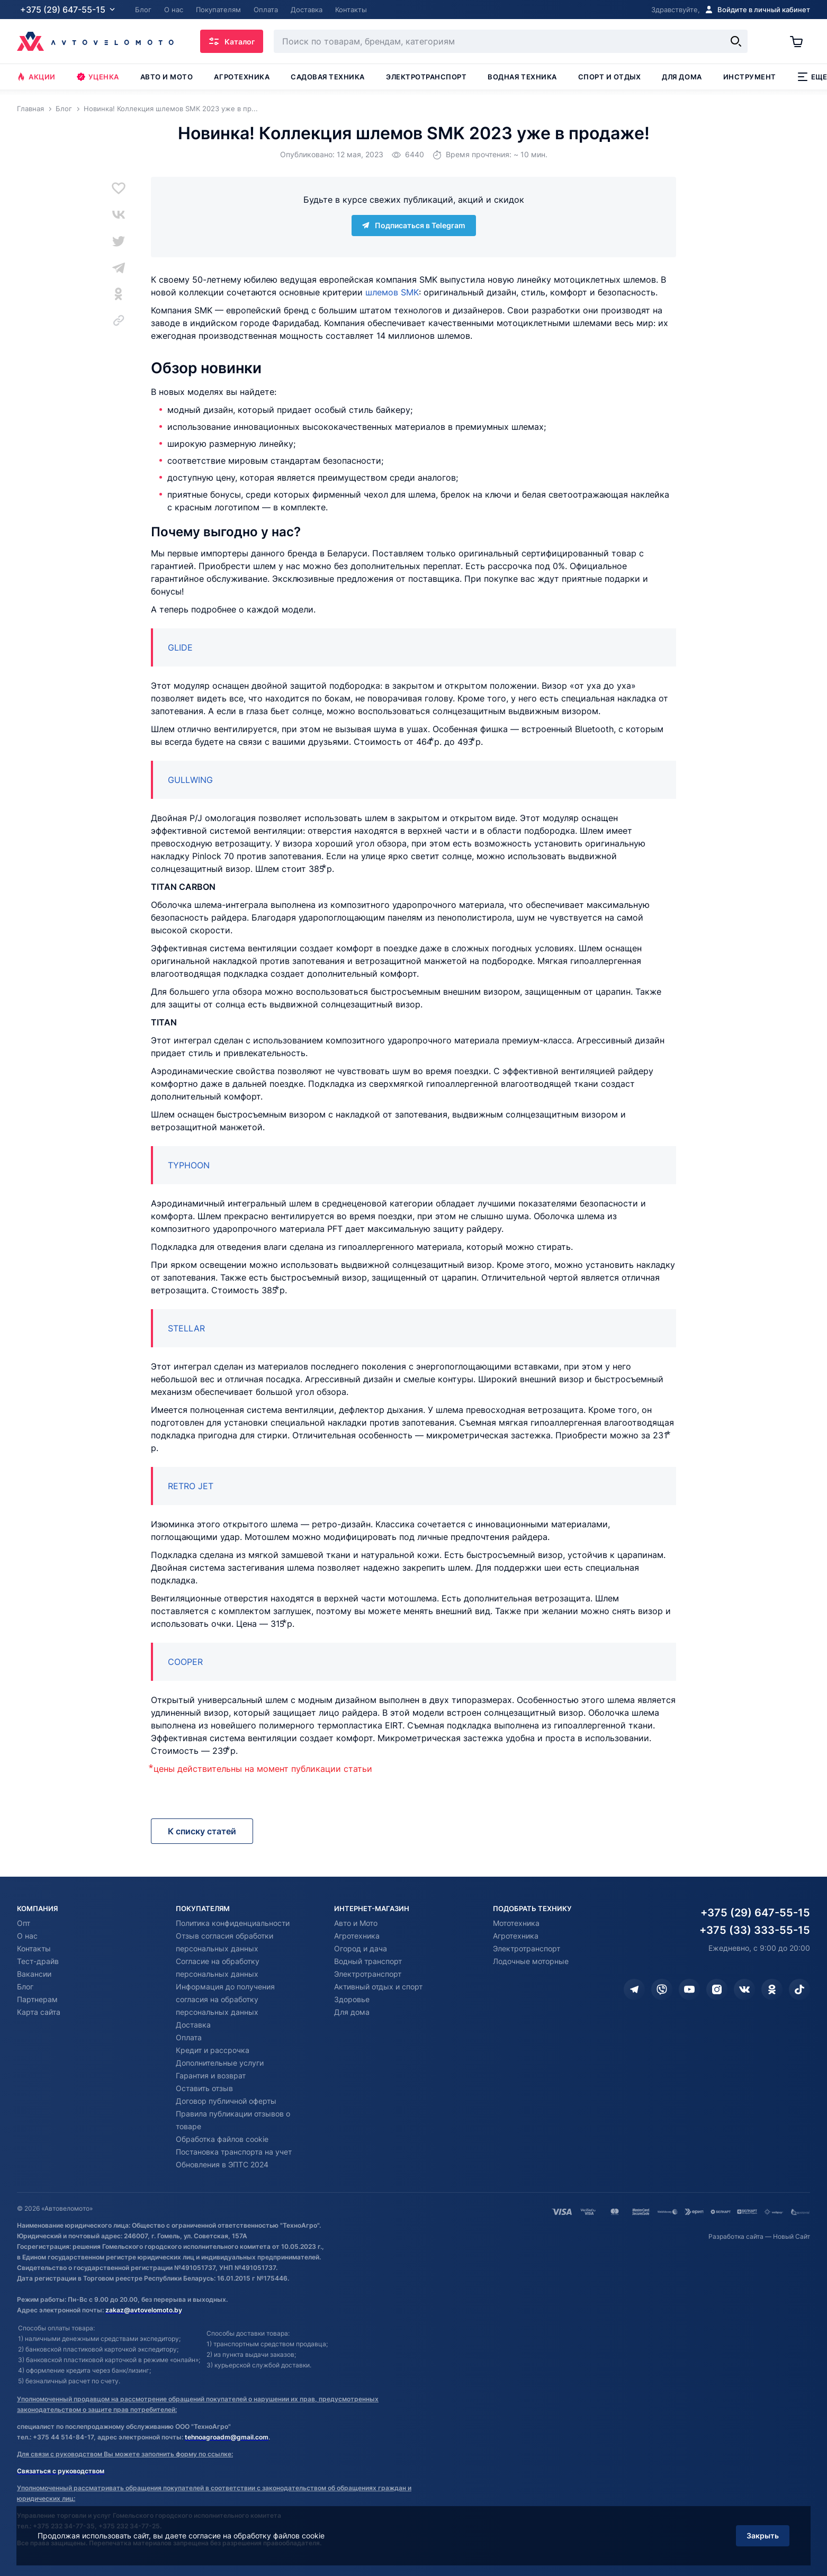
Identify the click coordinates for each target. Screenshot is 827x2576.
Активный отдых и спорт (378, 1986)
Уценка (98, 77)
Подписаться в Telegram (413, 225)
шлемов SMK (392, 292)
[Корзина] (800, 41)
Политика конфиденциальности (233, 1923)
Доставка (193, 2024)
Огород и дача (360, 1948)
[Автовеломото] (95, 41)
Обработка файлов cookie (222, 2138)
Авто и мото (166, 77)
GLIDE (180, 647)
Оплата (189, 2037)
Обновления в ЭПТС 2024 (222, 2164)
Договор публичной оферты (226, 2100)
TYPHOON (189, 1165)
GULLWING (190, 779)
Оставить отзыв (204, 2088)
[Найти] (736, 41)
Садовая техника (328, 77)
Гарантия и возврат (211, 2075)
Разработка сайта (735, 2236)
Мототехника (516, 1923)
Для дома (682, 77)
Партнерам (37, 1999)
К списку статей (202, 1831)
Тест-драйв (38, 1961)
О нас (27, 1935)
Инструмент (749, 77)
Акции (36, 77)
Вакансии (34, 1973)
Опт (23, 1923)
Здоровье (352, 1999)
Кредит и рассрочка (212, 2050)
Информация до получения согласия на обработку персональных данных (225, 1999)
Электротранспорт (426, 77)
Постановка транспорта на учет (234, 2151)
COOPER (185, 1661)
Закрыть (763, 2535)
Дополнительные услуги (220, 2062)
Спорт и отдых (609, 77)
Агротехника (241, 77)
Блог (25, 1986)
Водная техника (522, 77)
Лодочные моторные (531, 1961)
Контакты (34, 1948)
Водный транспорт (368, 1961)
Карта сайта (38, 2011)
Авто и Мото (355, 1923)
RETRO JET (190, 1486)
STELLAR (186, 1328)
